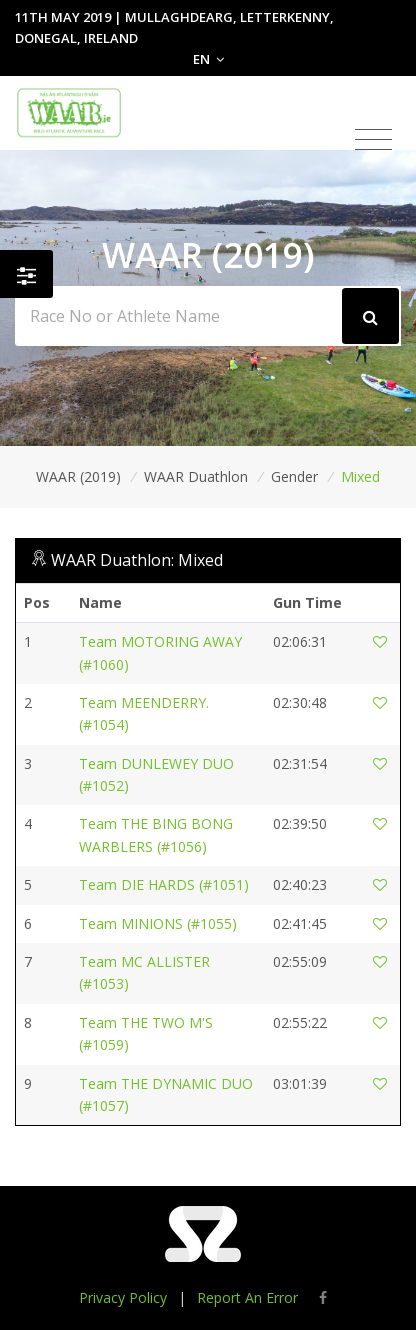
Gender (294, 476)
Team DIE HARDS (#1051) (164, 884)
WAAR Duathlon (196, 476)
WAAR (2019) (78, 476)
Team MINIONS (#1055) (158, 923)
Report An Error (247, 1297)
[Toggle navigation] (373, 140)
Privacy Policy (123, 1297)
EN (208, 59)
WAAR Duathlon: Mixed (137, 560)
